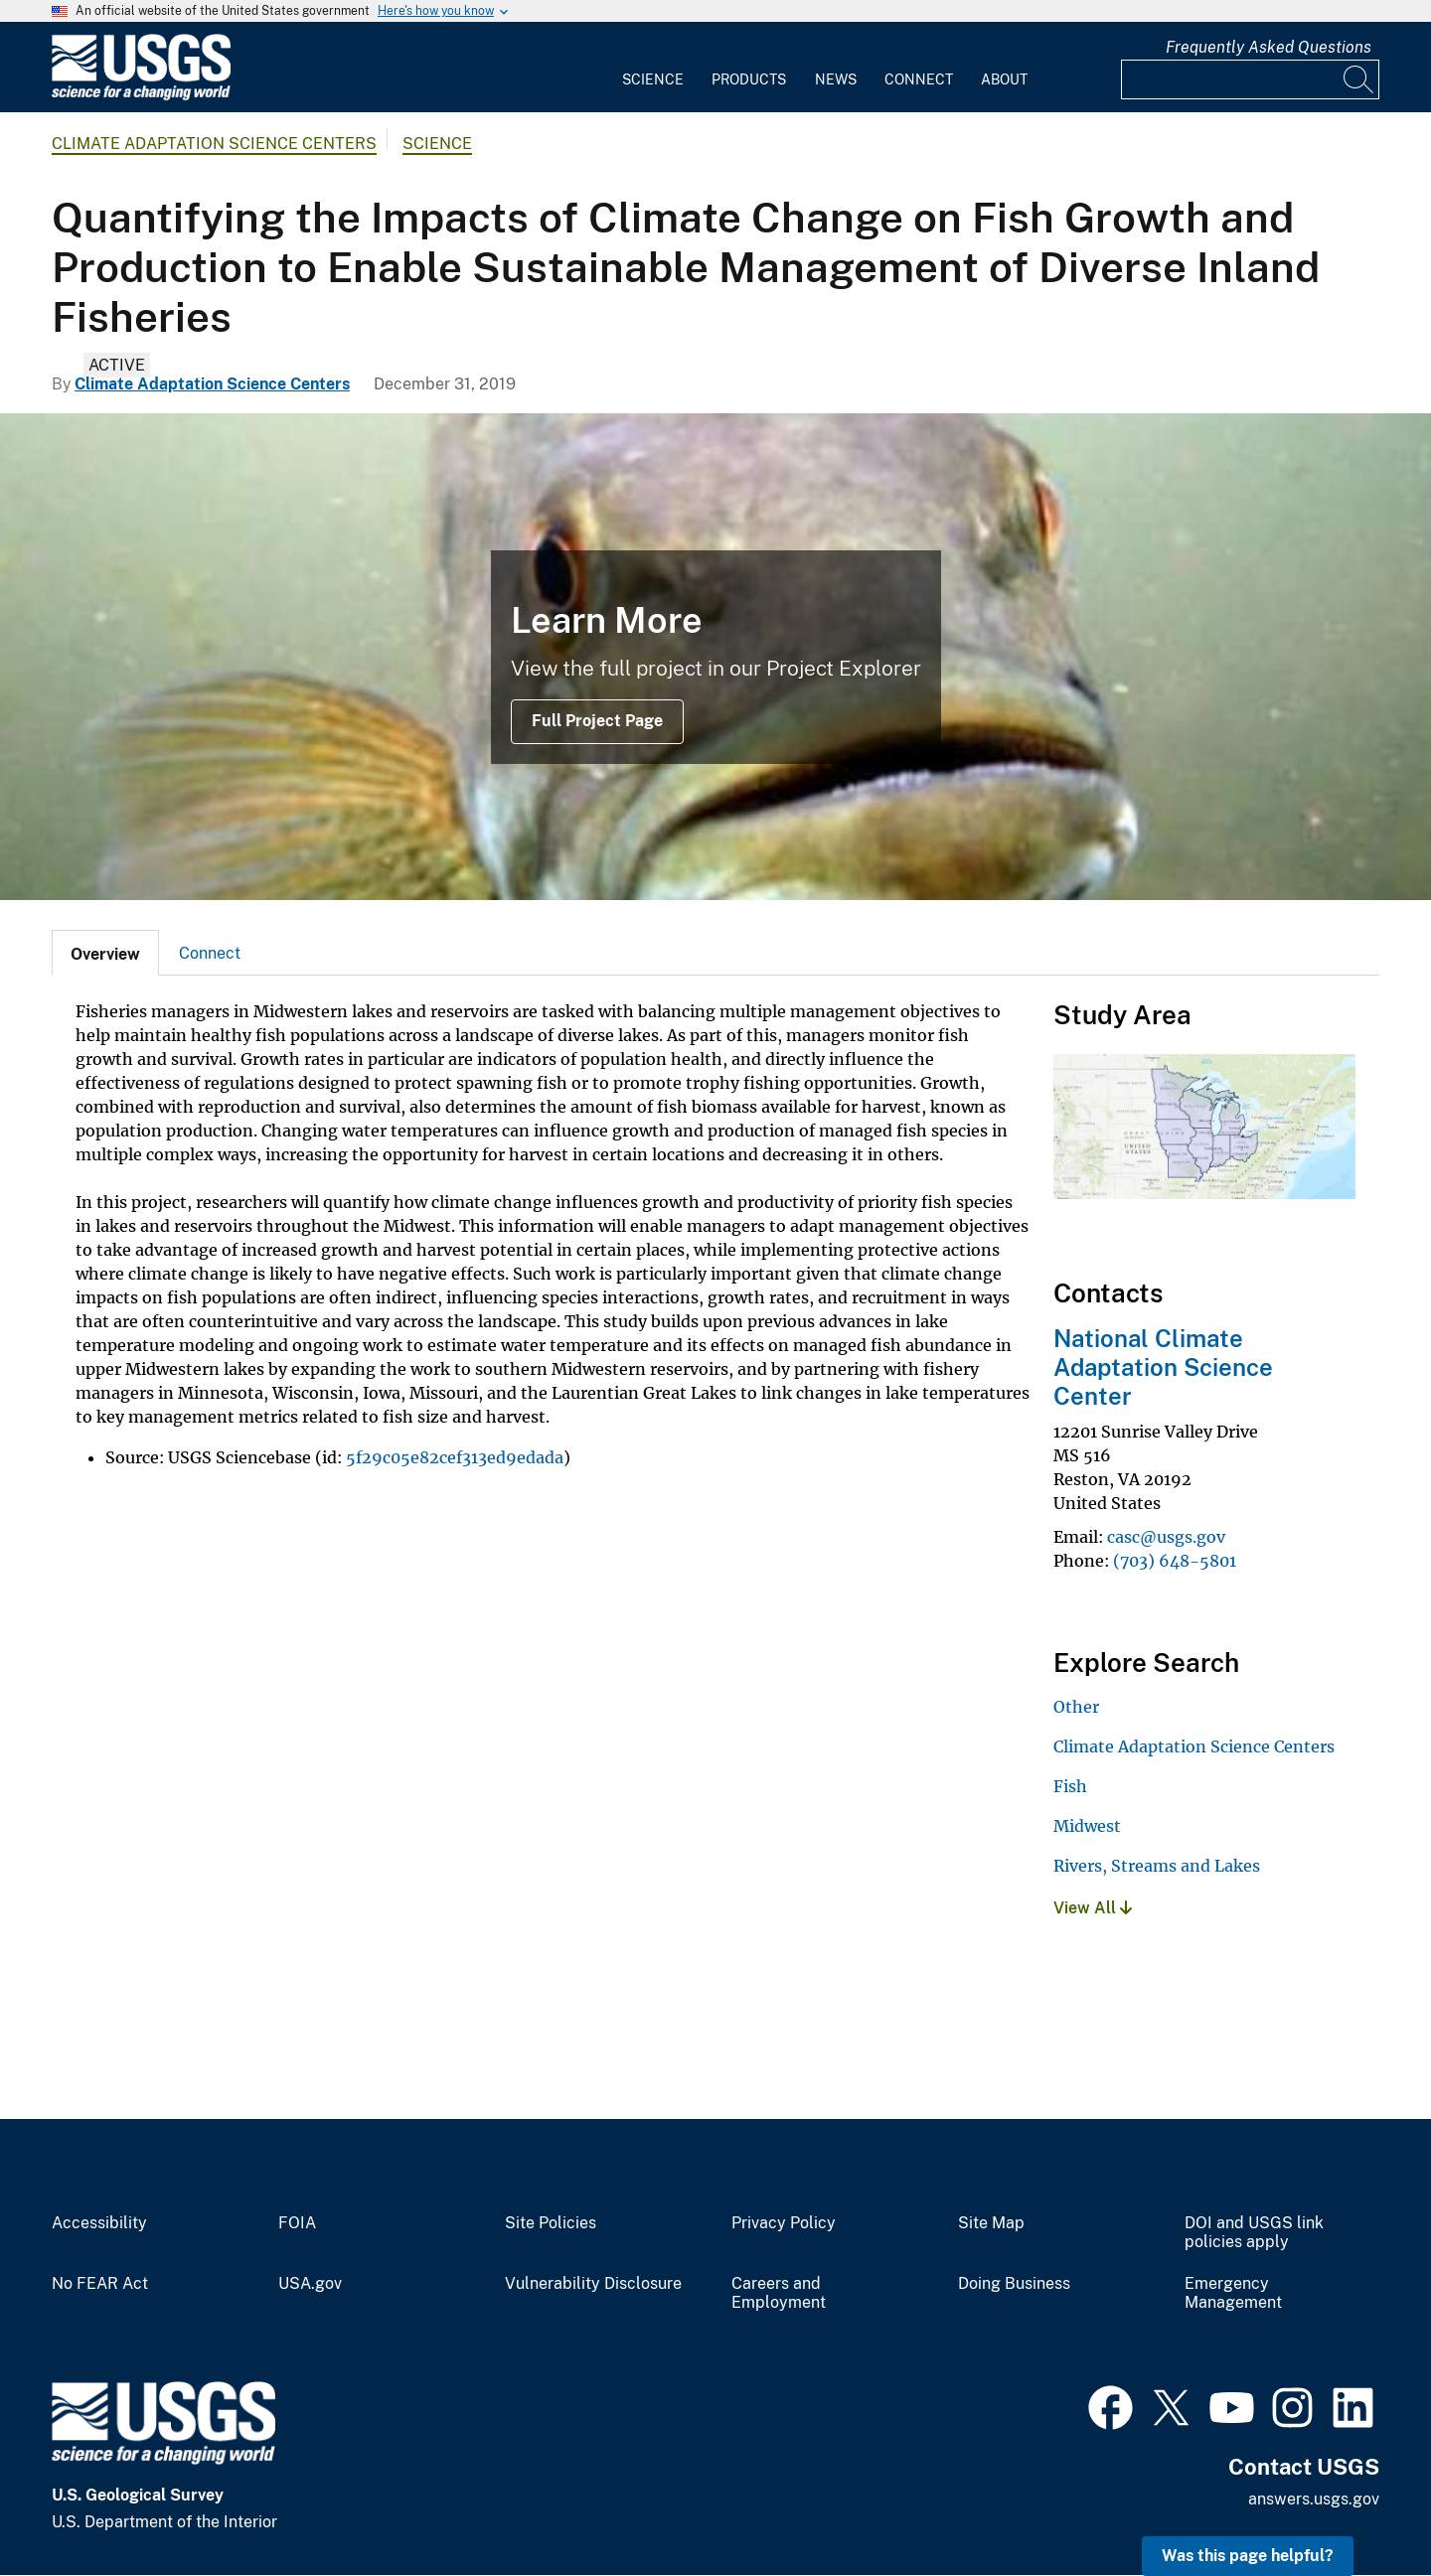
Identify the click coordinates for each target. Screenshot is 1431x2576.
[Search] (1359, 79)
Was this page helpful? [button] (1248, 2555)
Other (1076, 1707)
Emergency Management (1233, 2293)
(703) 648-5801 (1174, 1561)
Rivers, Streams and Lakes (1156, 1866)
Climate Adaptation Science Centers (214, 143)
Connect (918, 79)
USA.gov (310, 2284)
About (1004, 79)
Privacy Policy (783, 2223)
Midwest (1087, 1826)
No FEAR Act (100, 2284)
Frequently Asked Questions (1268, 47)
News (836, 79)
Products (749, 79)
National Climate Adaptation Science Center (1163, 1367)
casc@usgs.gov (1166, 1537)
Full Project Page (597, 720)
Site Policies (550, 2223)
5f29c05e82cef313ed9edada (454, 1457)
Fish (1070, 1786)
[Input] (1250, 79)
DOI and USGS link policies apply (1254, 2232)
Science (653, 79)
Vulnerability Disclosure (593, 2284)
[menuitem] (653, 67)
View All (1092, 1907)
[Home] (141, 95)
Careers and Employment (778, 2293)
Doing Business (1014, 2284)
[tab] (105, 953)
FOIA (297, 2223)
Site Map (991, 2223)
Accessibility (99, 2223)
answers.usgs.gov (1313, 2499)
